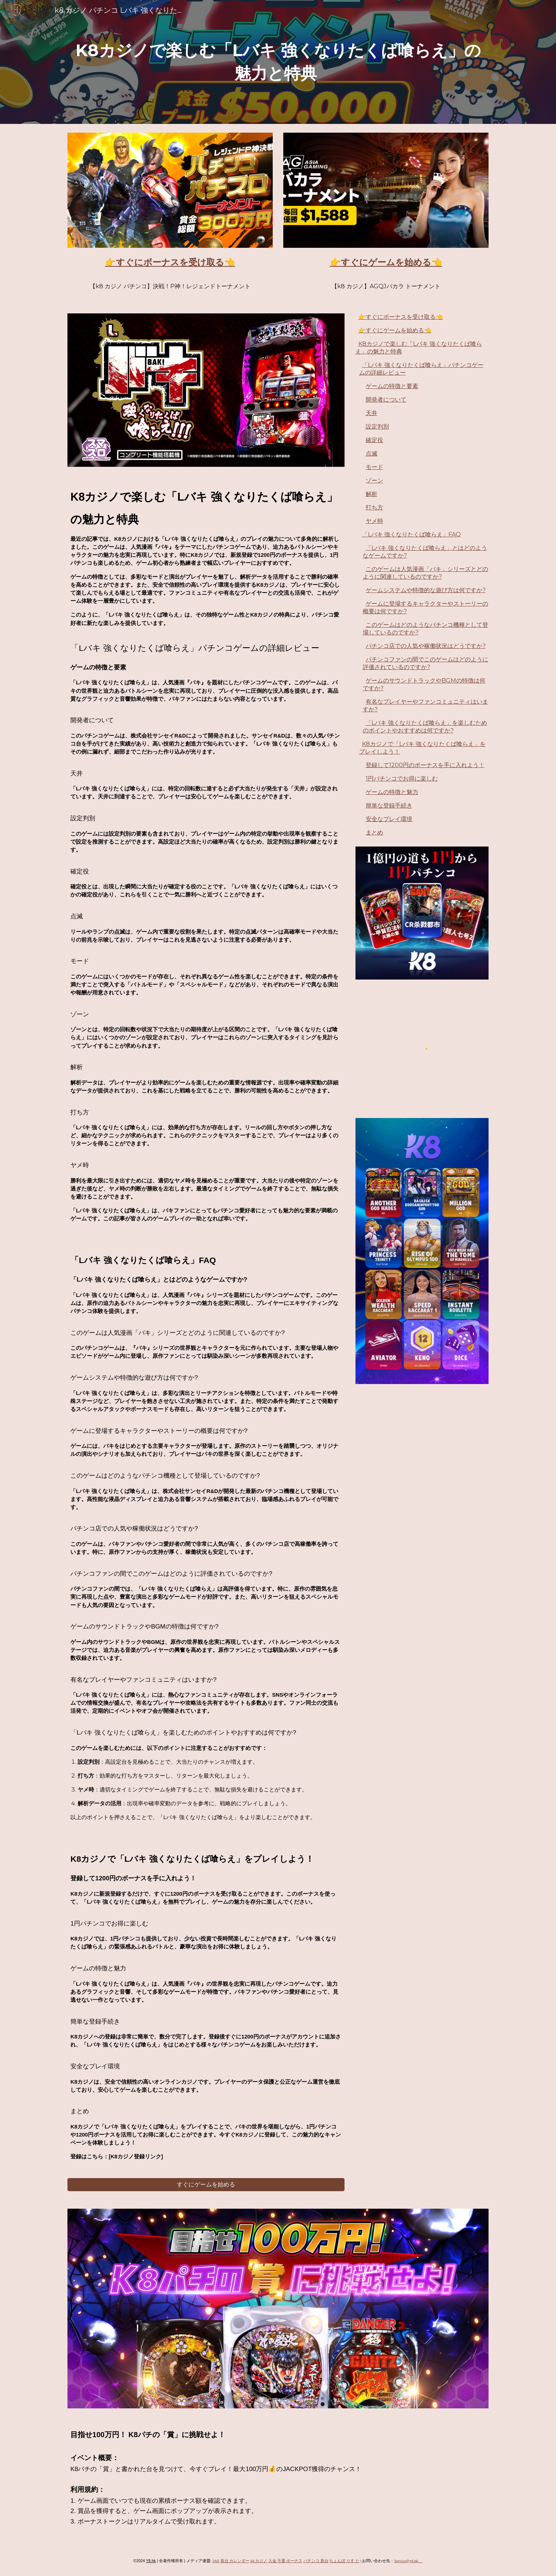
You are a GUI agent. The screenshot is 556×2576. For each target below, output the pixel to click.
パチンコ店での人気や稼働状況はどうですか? (426, 645)
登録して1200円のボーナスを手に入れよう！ (425, 765)
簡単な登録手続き (389, 805)
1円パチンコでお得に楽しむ (402, 778)
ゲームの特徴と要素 (392, 386)
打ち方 (374, 507)
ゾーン (374, 480)
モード (374, 467)
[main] (277, 61)
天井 (371, 413)
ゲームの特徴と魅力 (392, 792)
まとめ (374, 832)
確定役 (374, 440)
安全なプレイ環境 (389, 819)
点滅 (371, 453)
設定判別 (377, 426)
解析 (371, 493)
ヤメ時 (374, 520)
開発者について (386, 399)
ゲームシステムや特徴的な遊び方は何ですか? (426, 590)
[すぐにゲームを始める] (206, 2184)
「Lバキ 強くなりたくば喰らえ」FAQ (411, 534)
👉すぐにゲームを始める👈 (394, 330)
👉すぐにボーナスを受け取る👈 (400, 316)
